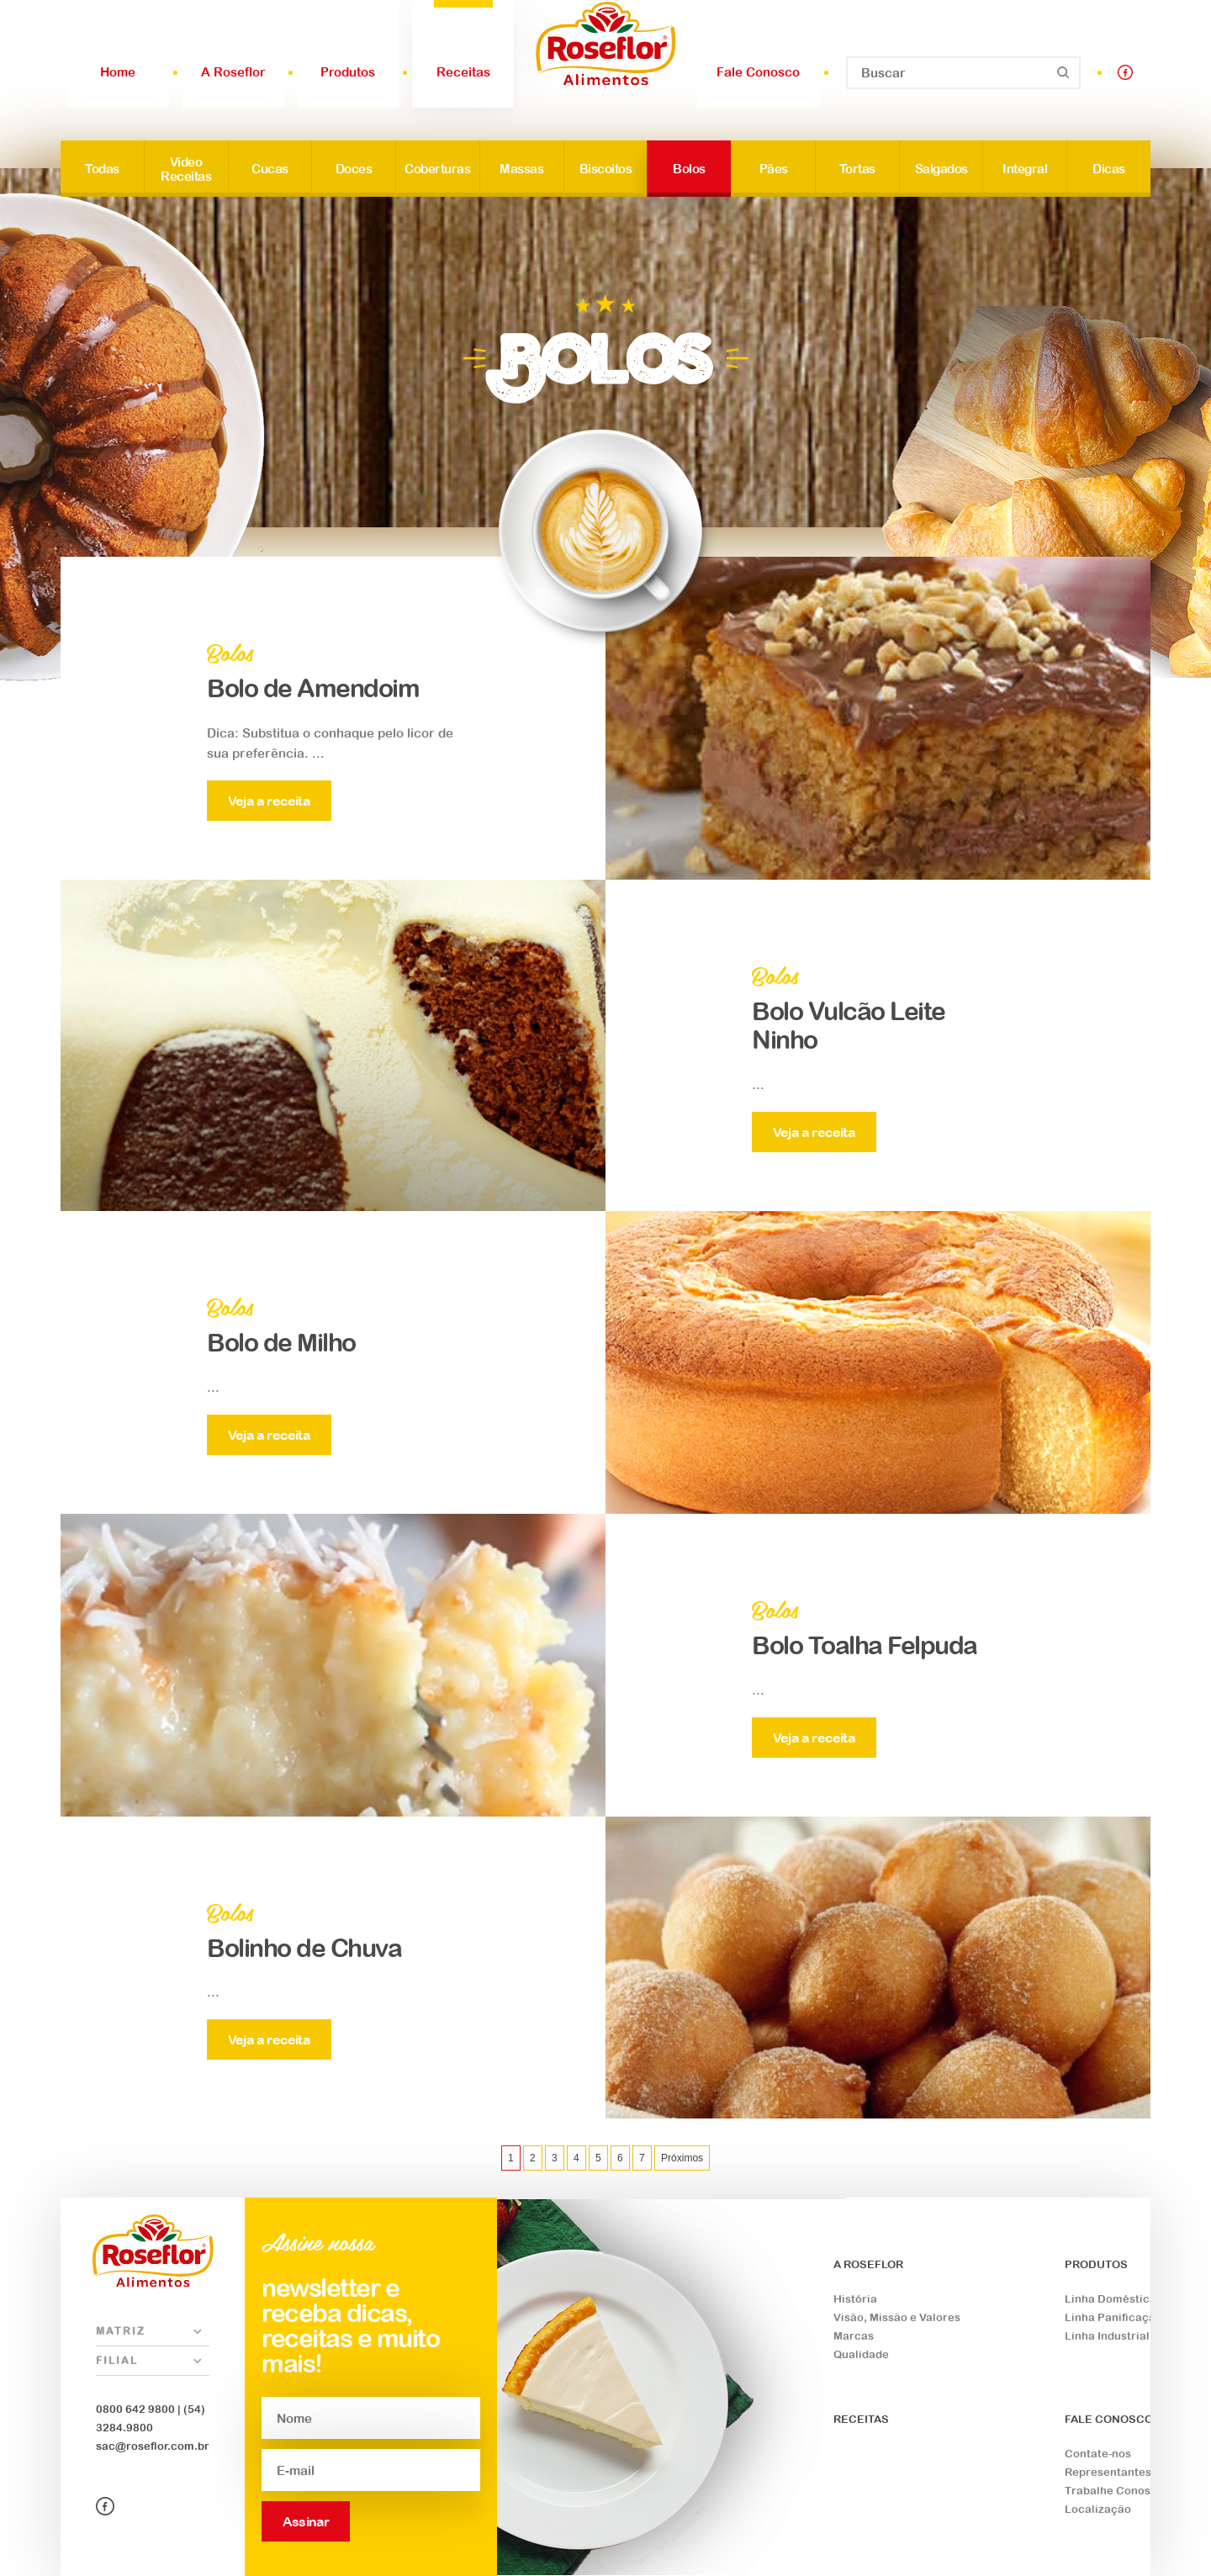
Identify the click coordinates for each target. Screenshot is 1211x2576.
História (855, 2299)
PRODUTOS (1096, 2264)
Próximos (682, 2158)
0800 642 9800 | (138, 2409)
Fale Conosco (758, 72)
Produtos (347, 72)
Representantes (1108, 2472)
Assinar (306, 2521)
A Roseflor (233, 72)
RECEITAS (861, 2419)
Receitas (463, 72)
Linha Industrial (1107, 2336)
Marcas (853, 2336)
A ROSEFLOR (868, 2264)
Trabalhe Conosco (1114, 2490)
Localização (1098, 2509)
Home (117, 72)
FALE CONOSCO (1109, 2419)
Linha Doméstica (1110, 2299)
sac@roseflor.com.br (152, 2446)
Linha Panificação (1113, 2317)
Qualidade (861, 2354)
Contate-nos (1098, 2453)
